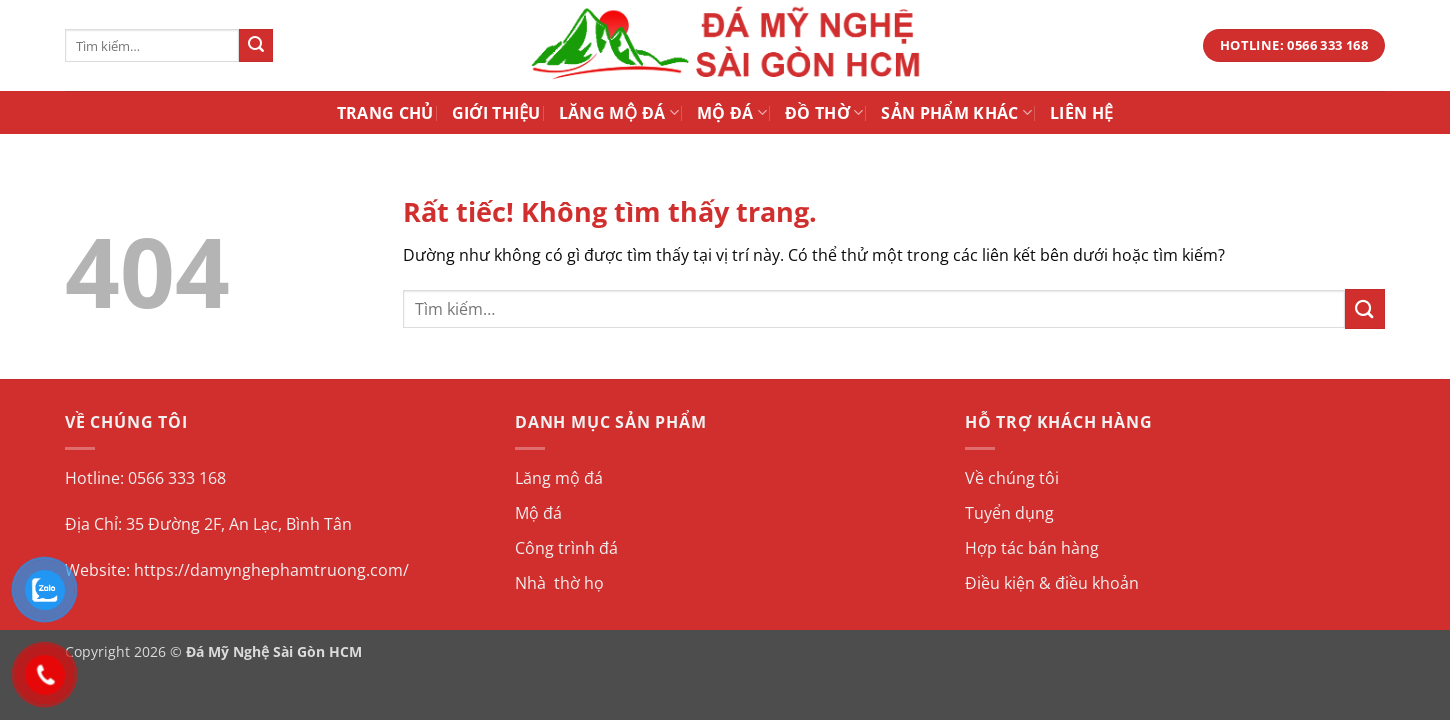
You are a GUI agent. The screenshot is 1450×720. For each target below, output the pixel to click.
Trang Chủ (385, 113)
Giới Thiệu (496, 113)
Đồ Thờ (824, 113)
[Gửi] (256, 46)
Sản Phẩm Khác (956, 113)
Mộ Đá (732, 113)
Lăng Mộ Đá (619, 113)
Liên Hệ (1081, 113)
